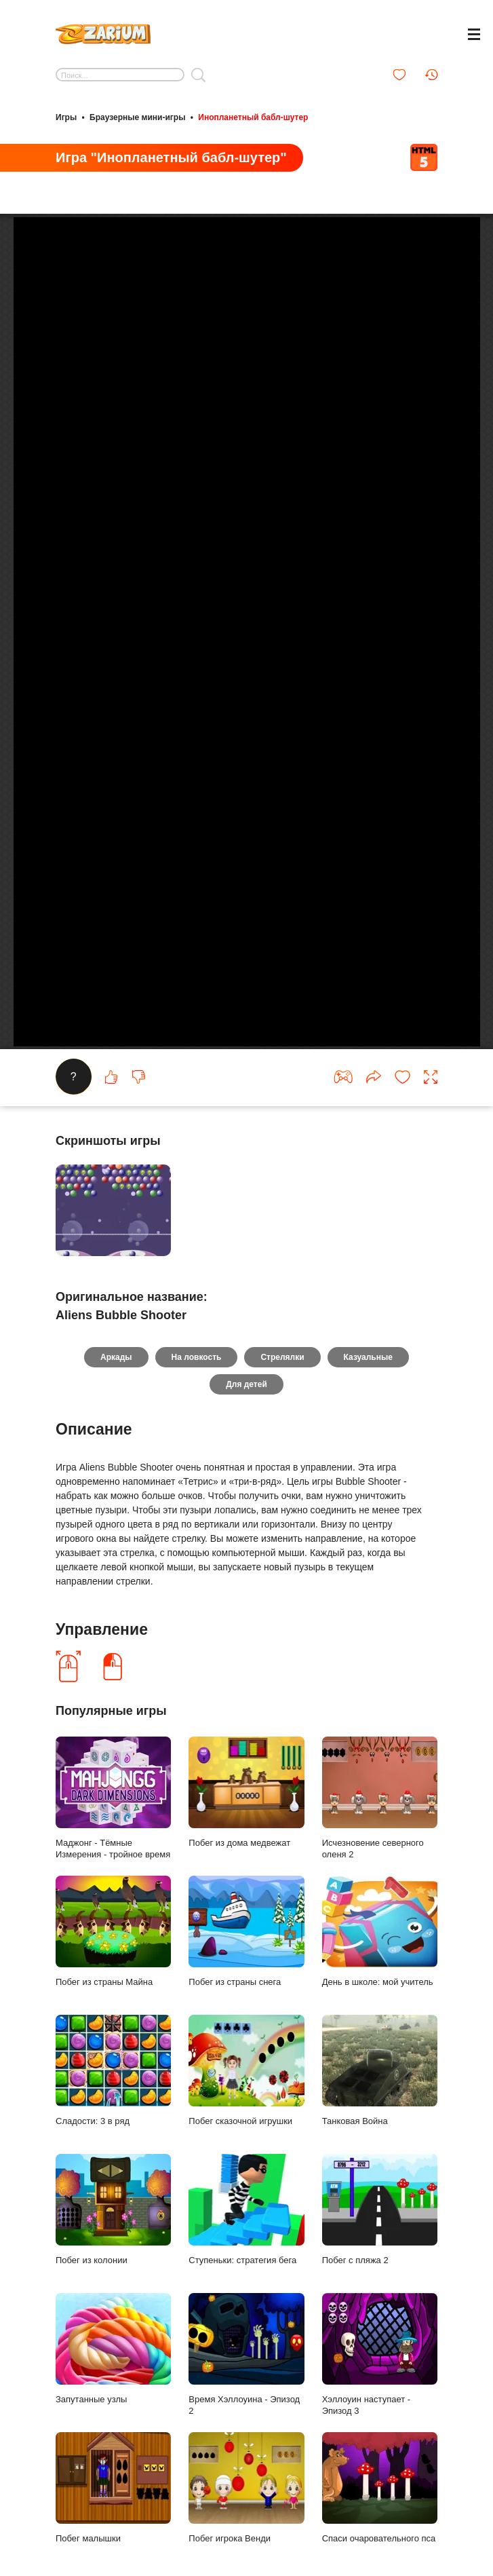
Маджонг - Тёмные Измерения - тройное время (113, 1833)
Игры (66, 117)
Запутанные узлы (113, 2384)
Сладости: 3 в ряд (113, 2105)
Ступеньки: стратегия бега (246, 2244)
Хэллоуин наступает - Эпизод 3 (379, 2390)
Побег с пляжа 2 (379, 2244)
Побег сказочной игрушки (246, 2105)
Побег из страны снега (246, 1966)
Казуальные (368, 1392)
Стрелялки (282, 1392)
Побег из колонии (113, 2244)
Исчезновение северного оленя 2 (379, 1833)
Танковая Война (379, 2105)
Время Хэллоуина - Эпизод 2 (246, 2390)
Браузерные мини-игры (137, 117)
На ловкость (197, 1392)
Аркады (116, 1392)
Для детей (246, 1419)
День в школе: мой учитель (379, 1966)
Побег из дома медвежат (246, 1827)
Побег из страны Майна (113, 1966)
